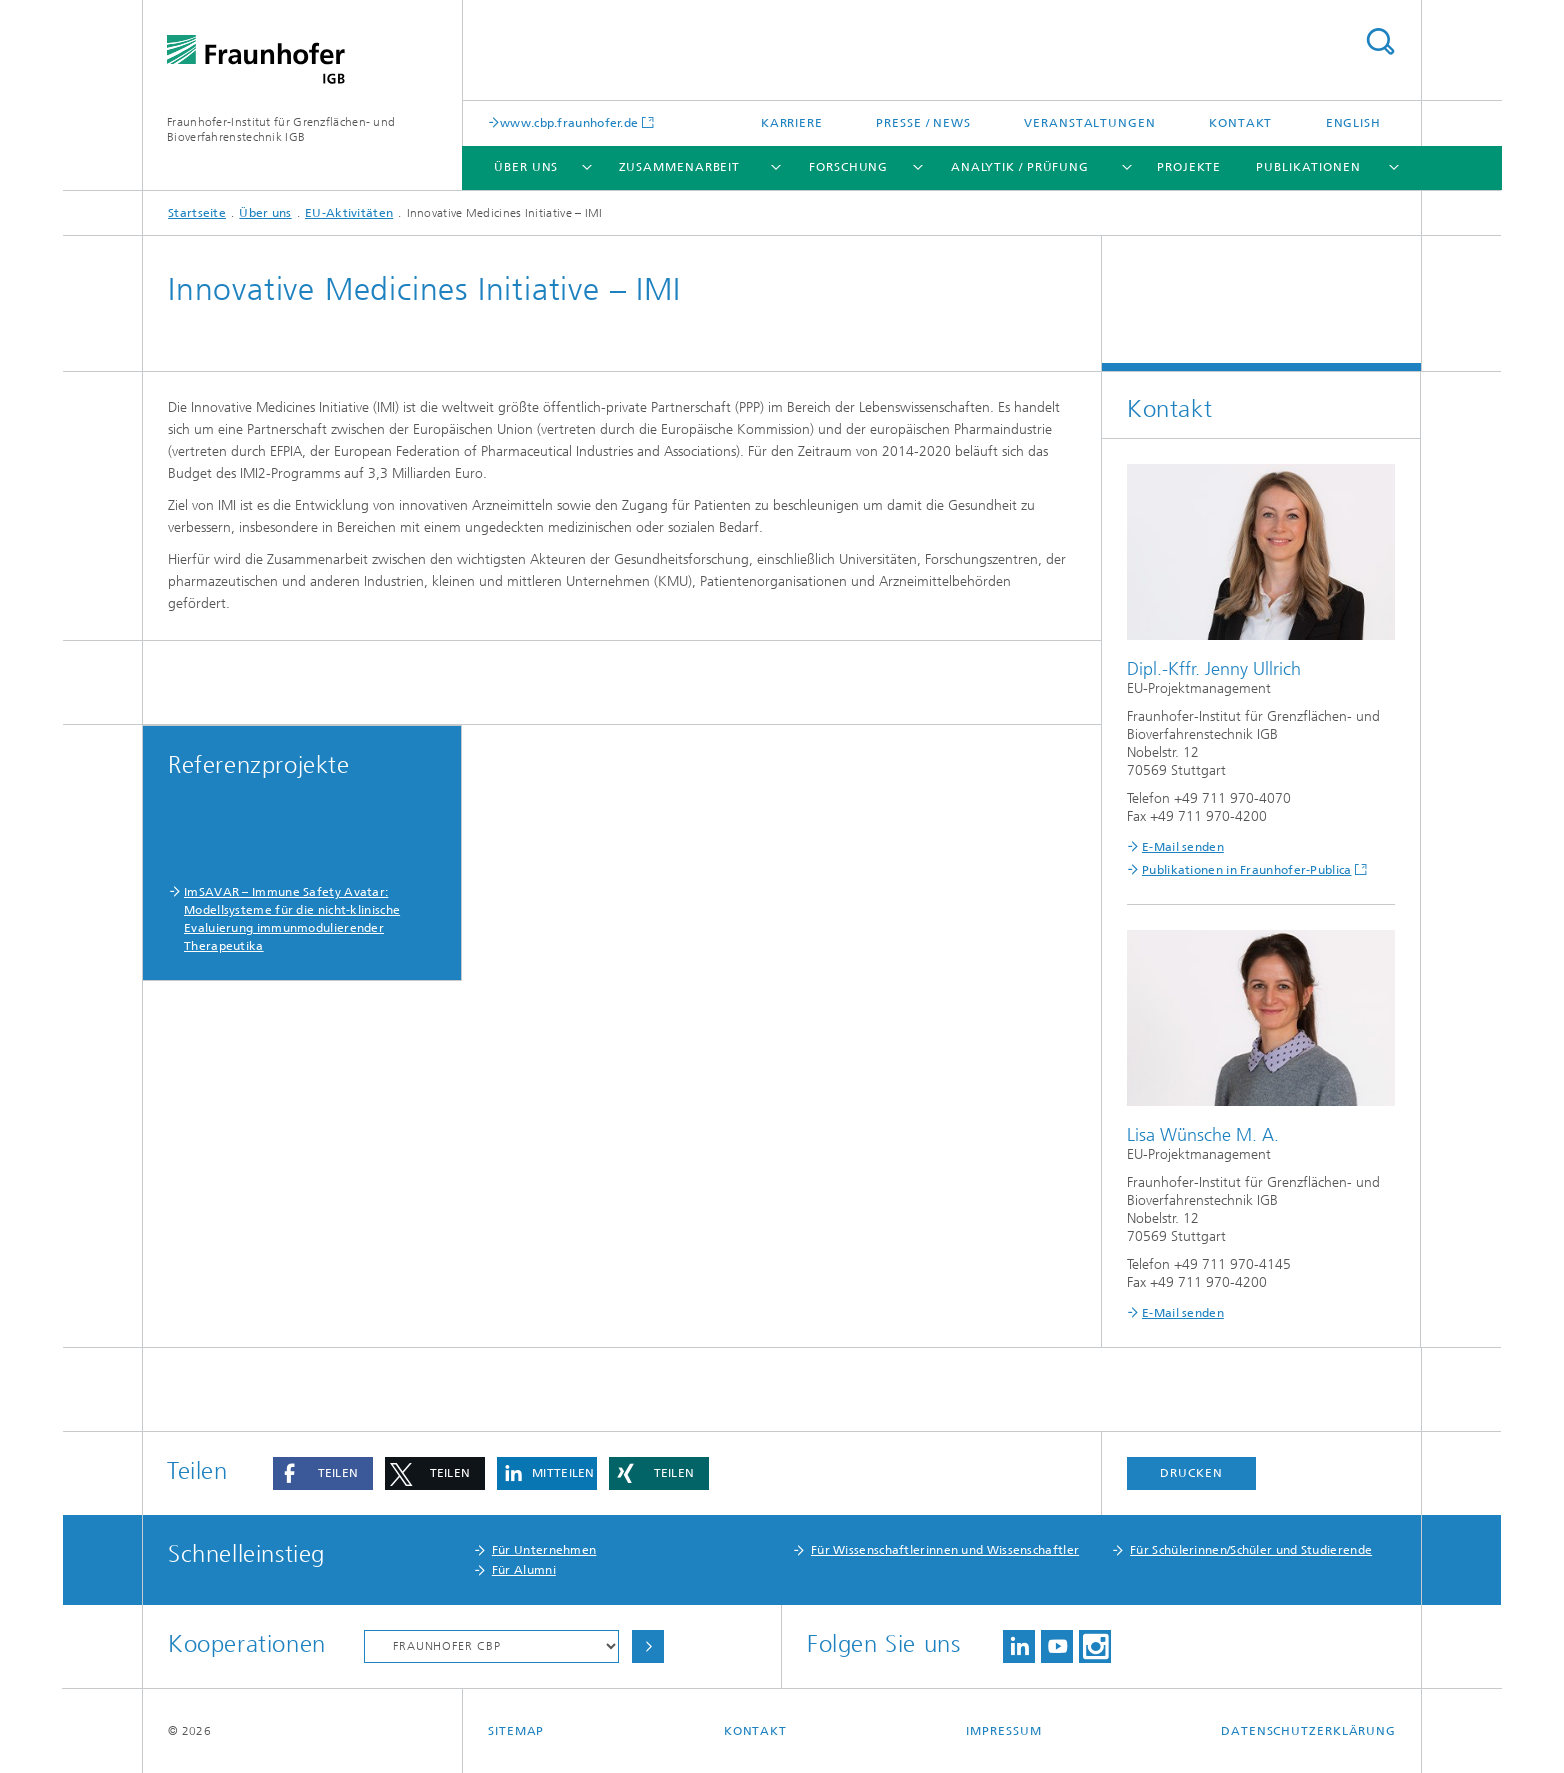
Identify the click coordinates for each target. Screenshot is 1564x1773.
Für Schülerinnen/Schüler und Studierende (1251, 1550)
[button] (323, 1473)
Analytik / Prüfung (1020, 167)
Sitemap (516, 1731)
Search (1380, 41)
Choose (648, 1646)
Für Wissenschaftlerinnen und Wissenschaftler (945, 1550)
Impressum (1003, 1731)
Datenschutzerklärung (1308, 1731)
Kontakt (1240, 123)
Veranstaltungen (1090, 123)
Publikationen (1308, 167)
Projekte (1189, 167)
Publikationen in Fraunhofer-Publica (1247, 870)
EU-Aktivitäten (349, 213)
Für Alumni (524, 1570)
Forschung (848, 167)
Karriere (792, 123)
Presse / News (923, 123)
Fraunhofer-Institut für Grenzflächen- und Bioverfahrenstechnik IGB (281, 129)
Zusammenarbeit (680, 167)
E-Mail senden (1183, 847)
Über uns (526, 167)
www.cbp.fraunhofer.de (569, 122)
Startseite (197, 213)
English (1353, 123)
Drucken (1191, 1473)
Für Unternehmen (544, 1550)
